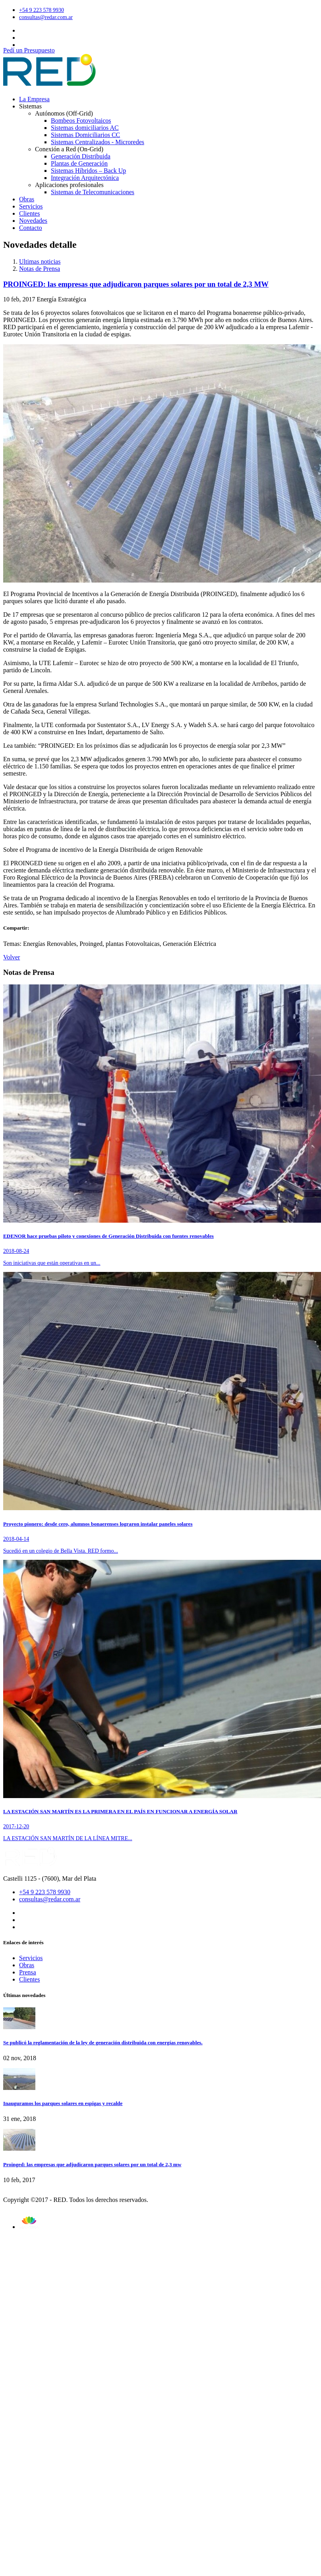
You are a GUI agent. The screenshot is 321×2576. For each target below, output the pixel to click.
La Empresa (34, 99)
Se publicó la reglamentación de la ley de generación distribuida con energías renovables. (103, 2042)
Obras (26, 199)
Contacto (30, 227)
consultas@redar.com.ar (46, 17)
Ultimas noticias (39, 261)
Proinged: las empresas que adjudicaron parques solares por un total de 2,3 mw (92, 2164)
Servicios (31, 206)
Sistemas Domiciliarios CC (85, 134)
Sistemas (30, 106)
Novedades (33, 220)
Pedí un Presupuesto (29, 50)
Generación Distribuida (80, 156)
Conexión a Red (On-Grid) (69, 149)
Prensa (27, 1972)
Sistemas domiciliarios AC (85, 127)
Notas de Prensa (39, 268)
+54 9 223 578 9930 (41, 10)
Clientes (29, 213)
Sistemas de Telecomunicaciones (92, 192)
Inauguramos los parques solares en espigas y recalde (62, 2103)
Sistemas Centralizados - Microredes (97, 142)
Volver (11, 957)
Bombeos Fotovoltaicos (81, 120)
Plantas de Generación (79, 163)
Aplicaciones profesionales (69, 184)
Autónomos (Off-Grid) (64, 113)
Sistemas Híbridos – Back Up (88, 170)
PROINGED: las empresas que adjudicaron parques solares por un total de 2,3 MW (136, 284)
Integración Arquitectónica (85, 177)
